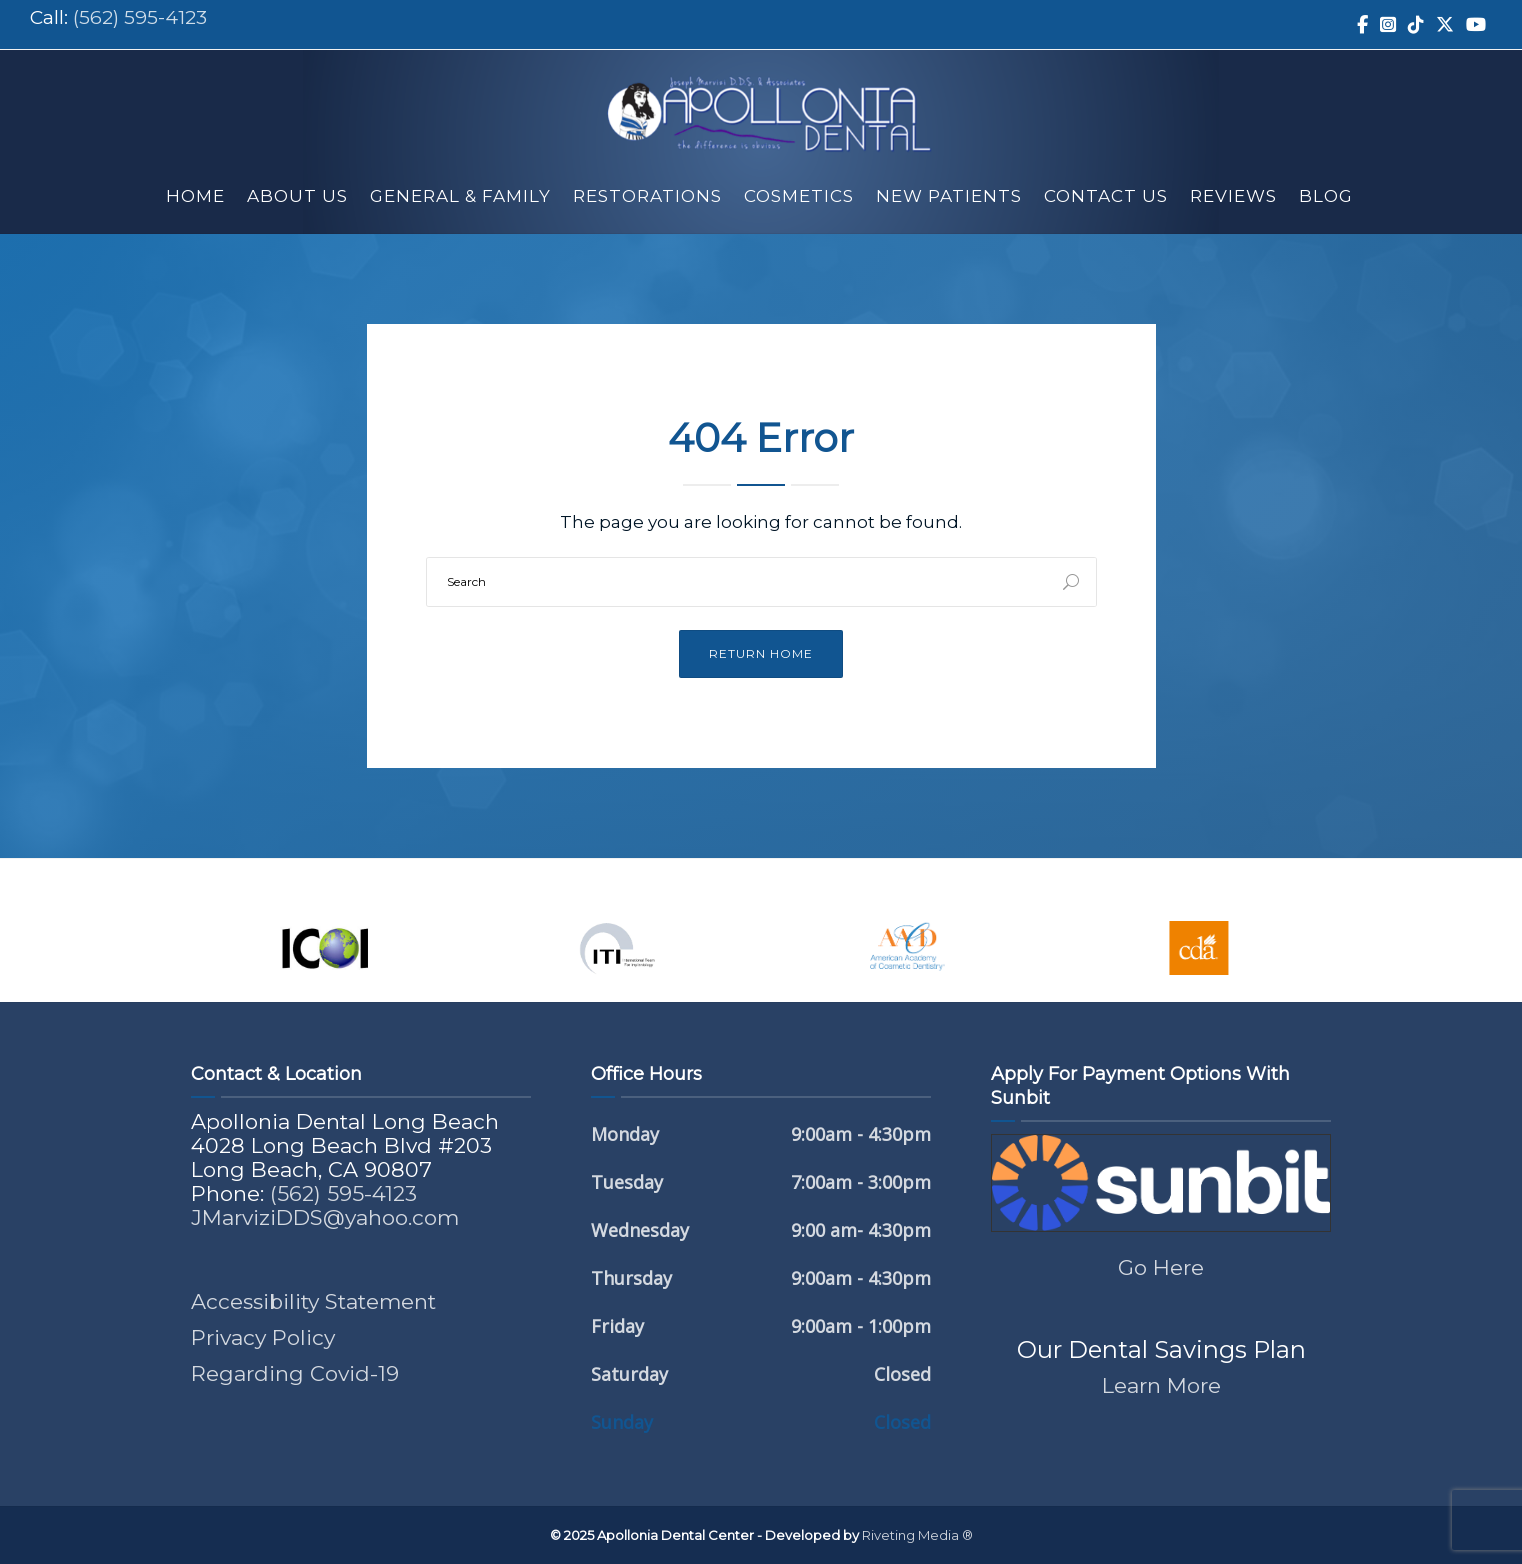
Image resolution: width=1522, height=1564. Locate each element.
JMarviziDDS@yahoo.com (325, 1217)
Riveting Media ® (917, 1535)
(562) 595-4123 (140, 17)
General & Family (460, 196)
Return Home (761, 653)
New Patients (949, 196)
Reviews (1233, 196)
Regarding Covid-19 (295, 1373)
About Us (297, 196)
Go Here (1161, 1267)
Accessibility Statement (313, 1301)
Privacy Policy (263, 1337)
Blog (1326, 196)
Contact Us (1106, 196)
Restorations (647, 196)
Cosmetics (799, 196)
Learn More (1161, 1385)
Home (195, 196)
